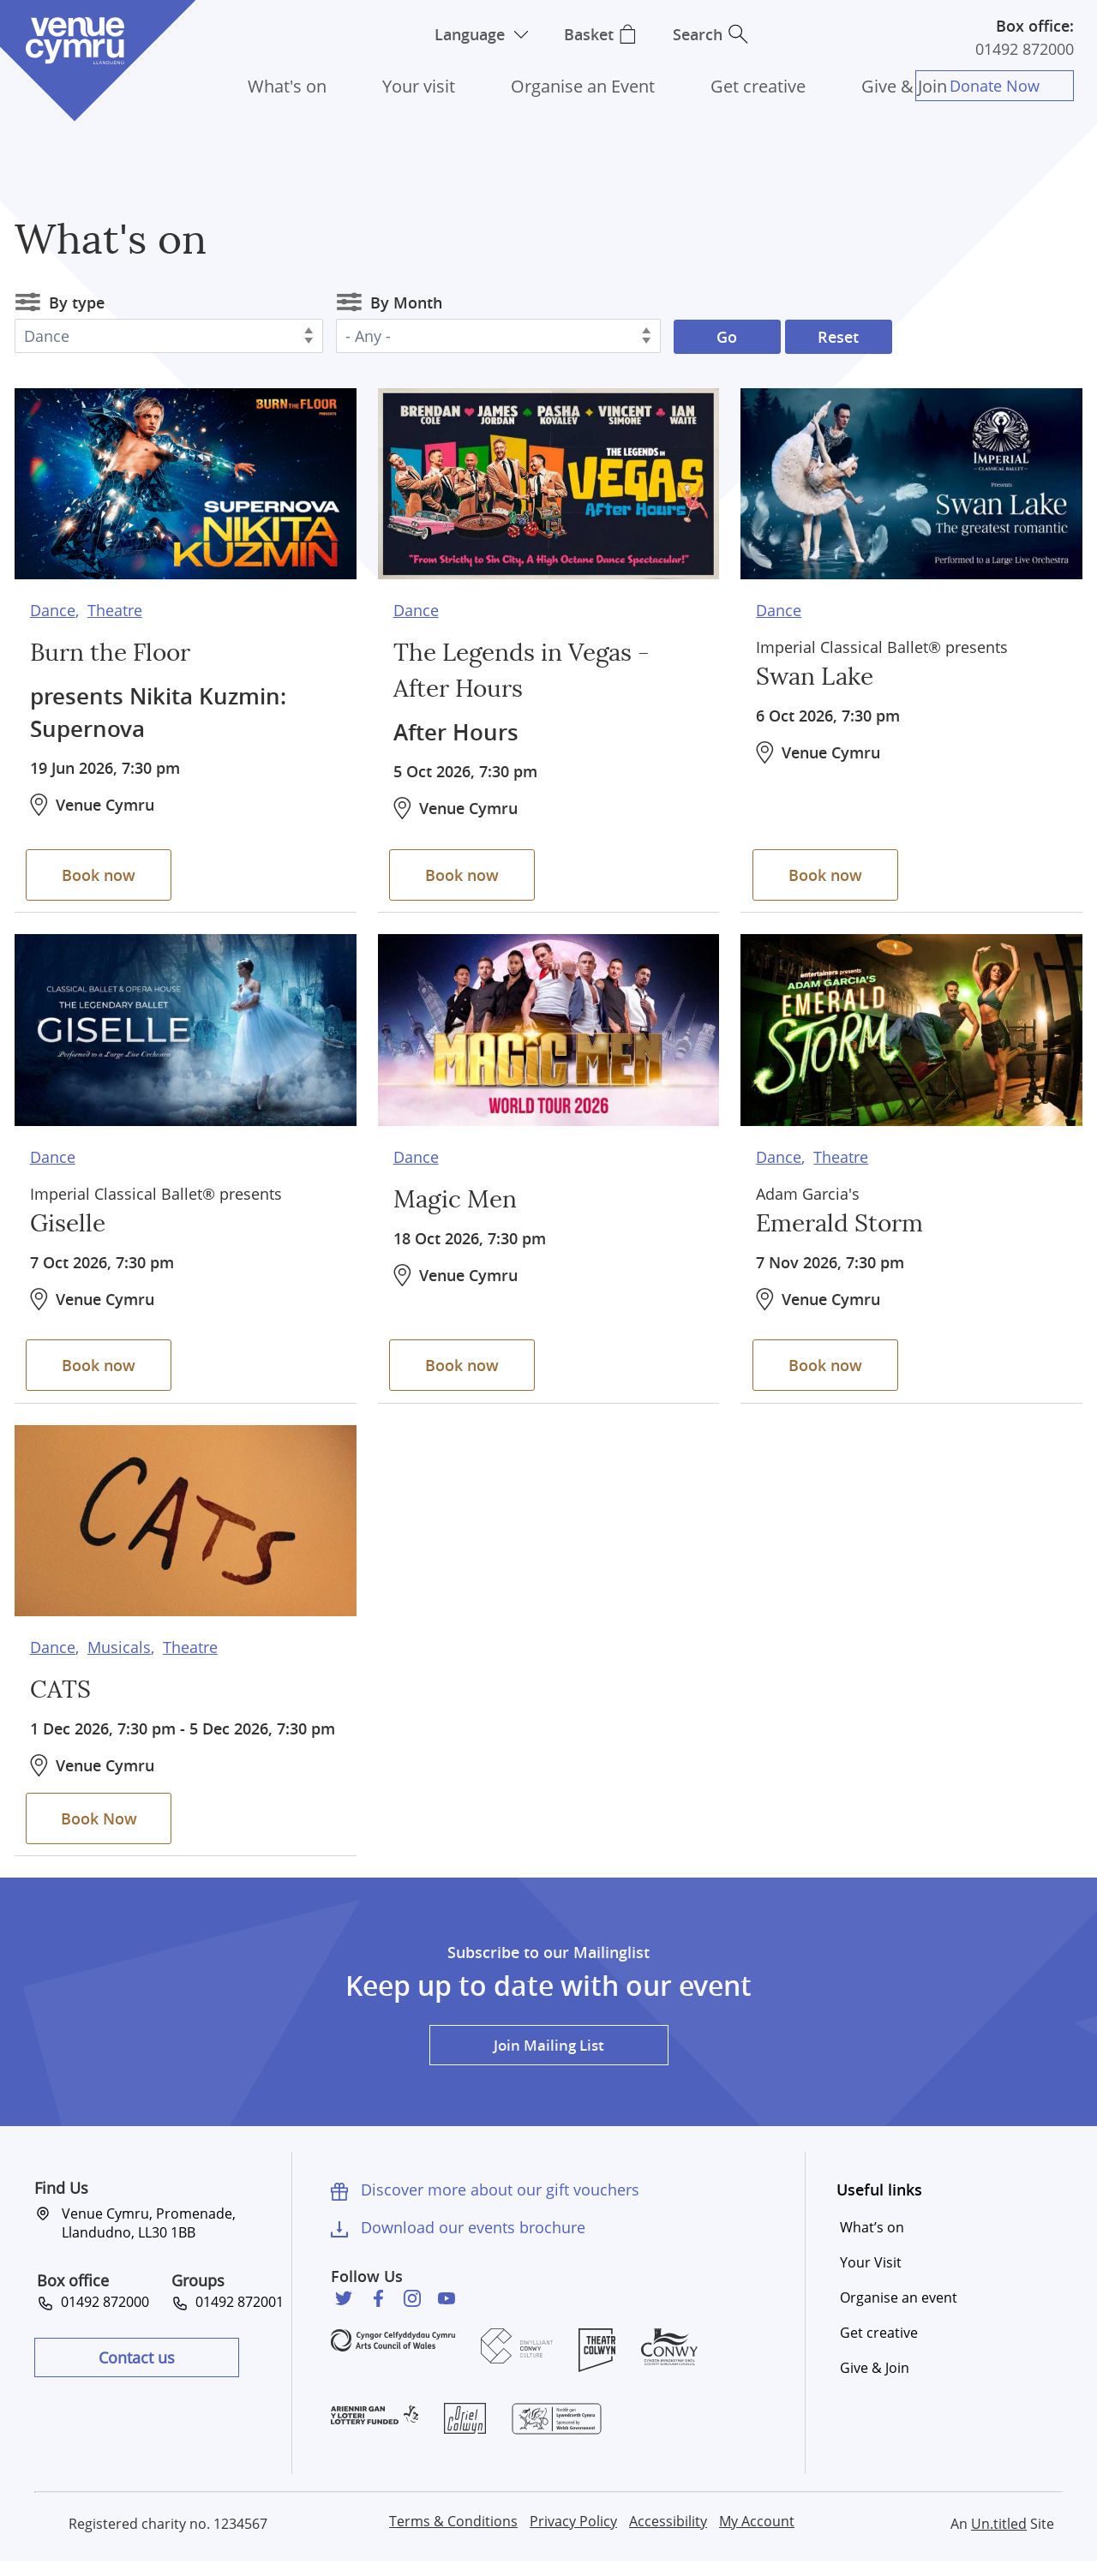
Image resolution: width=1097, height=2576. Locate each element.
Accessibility (668, 2534)
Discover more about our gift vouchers (500, 2203)
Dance (52, 606)
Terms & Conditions (453, 2534)
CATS (62, 1686)
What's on (287, 86)
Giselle (70, 1220)
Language (464, 34)
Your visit (418, 86)
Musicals (119, 1643)
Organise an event (898, 2311)
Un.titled (999, 2537)
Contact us (137, 2370)
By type (77, 302)
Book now (103, 870)
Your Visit (871, 2276)
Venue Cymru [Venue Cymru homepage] (74, 40)
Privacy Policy (573, 2534)
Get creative (758, 86)
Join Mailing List (548, 2058)
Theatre (114, 606)
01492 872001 (236, 2315)
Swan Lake (819, 673)
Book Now (102, 1828)
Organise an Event (583, 86)
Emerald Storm (846, 1220)
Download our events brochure (473, 2241)
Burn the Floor (117, 649)
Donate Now (998, 85)
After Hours (459, 728)
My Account (756, 2534)
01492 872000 (1024, 49)
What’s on (872, 2241)
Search (703, 34)
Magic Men (459, 1196)
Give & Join (904, 86)
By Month (406, 302)
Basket (589, 34)
